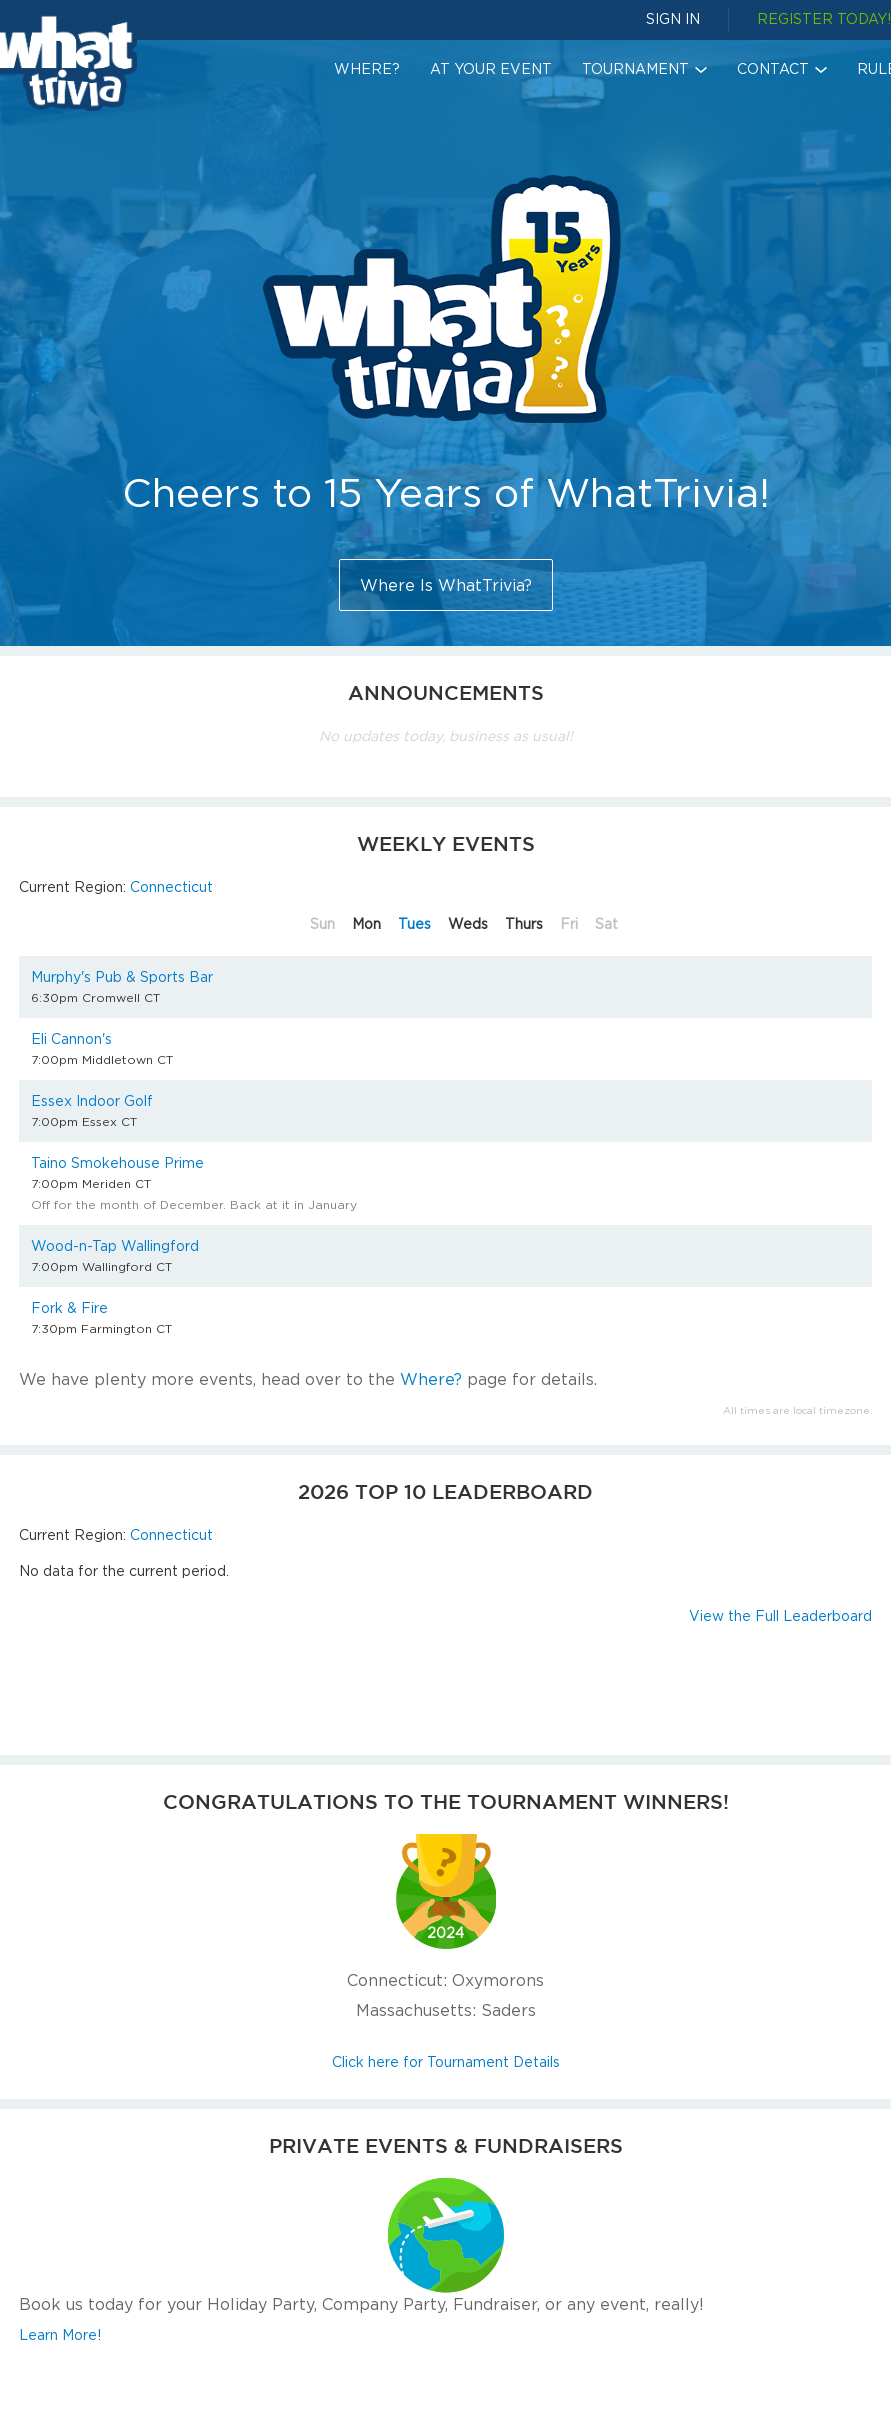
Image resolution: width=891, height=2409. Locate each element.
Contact (773, 68)
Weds (468, 923)
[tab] (320, 923)
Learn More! (60, 2334)
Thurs (524, 923)
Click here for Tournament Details (446, 2061)
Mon (366, 923)
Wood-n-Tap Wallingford (115, 1245)
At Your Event (491, 68)
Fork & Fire (69, 1307)
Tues (414, 923)
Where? (367, 68)
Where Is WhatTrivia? (446, 585)
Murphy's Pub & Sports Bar (122, 976)
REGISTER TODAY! (824, 18)
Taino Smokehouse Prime (117, 1162)
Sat (606, 923)
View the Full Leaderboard (780, 1615)
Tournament (635, 68)
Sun (322, 923)
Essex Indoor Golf (92, 1100)
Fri (569, 923)
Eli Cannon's (71, 1038)
